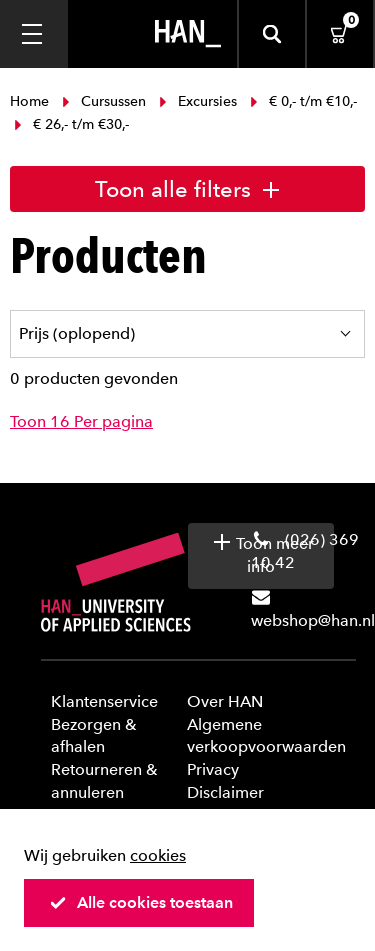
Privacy (213, 769)
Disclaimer (225, 792)
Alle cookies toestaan (141, 902)
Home (31, 101)
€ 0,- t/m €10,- (301, 101)
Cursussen (104, 101)
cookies (158, 855)
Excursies (198, 101)
